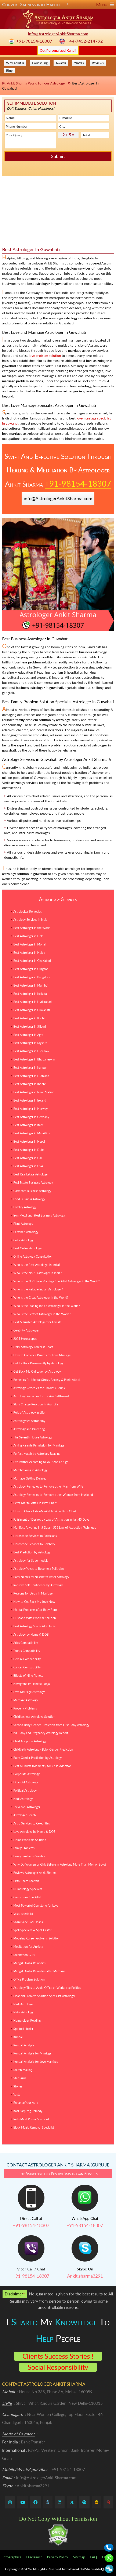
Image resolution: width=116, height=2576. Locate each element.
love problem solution (45, 355)
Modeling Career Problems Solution (36, 1938)
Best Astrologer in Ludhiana (31, 1076)
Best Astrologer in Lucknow (31, 1051)
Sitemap (79, 2557)
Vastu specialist (23, 1914)
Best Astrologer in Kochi (28, 1018)
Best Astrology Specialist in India (34, 1626)
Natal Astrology (23, 2012)
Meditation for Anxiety (28, 1946)
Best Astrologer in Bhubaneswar (34, 1059)
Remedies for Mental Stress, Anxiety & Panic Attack (46, 1379)
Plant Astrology (23, 1223)
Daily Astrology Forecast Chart (33, 1347)
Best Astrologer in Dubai (29, 1150)
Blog (9, 70)
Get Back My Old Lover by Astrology (37, 1371)
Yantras (79, 63)
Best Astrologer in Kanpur (30, 1067)
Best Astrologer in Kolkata (30, 993)
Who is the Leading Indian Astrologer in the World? (46, 1306)
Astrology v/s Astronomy (29, 1421)
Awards (61, 63)
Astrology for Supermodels (30, 1560)
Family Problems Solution (29, 1856)
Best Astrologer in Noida (29, 952)
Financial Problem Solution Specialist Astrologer (44, 1996)
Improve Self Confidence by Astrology (38, 1585)
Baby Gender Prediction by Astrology (37, 1757)
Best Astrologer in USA (28, 1166)
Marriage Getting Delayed (30, 1478)
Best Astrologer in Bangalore (31, 977)
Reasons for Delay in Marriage (32, 1593)
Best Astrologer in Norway (30, 1108)
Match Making (22, 2070)
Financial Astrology (25, 1782)
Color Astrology (23, 1240)
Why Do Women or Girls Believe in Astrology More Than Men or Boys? (59, 1864)
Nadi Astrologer (23, 2004)
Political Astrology (25, 1790)
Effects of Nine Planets (28, 1675)
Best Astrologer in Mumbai (30, 985)
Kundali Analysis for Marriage (32, 2053)
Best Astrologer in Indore (29, 1084)
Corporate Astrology (26, 1774)
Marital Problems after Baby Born (35, 1609)
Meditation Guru (24, 1955)
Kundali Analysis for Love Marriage (35, 2061)
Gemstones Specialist (27, 1897)
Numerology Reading (27, 2020)
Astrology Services (58, 899)
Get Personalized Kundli (58, 50)
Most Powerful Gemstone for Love (35, 1905)
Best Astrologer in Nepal (29, 1141)
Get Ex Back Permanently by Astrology (38, 1363)
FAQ (93, 2557)
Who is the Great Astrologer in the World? (40, 1297)
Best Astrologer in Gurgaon (30, 969)
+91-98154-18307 (34, 41)
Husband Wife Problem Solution (34, 1618)
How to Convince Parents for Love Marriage (41, 1355)
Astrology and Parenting (29, 1429)
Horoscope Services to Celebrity (34, 1544)
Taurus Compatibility (26, 1651)
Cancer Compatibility (27, 1667)
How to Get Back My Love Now (34, 1601)
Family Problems (24, 1848)
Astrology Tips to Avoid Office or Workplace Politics (47, 1987)
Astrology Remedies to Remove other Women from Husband (53, 1494)
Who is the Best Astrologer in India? (36, 1265)
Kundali (18, 2037)
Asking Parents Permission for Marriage (38, 1445)
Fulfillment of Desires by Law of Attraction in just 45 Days (51, 1519)
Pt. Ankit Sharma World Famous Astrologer (34, 83)
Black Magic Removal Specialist (33, 2127)
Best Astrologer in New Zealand (33, 1092)
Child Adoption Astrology (29, 1741)
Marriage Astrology (25, 1700)
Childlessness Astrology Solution (34, 1716)
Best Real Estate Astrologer (30, 1174)
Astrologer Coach (24, 1815)
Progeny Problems (25, 1708)
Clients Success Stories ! (58, 2356)
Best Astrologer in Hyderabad (32, 1002)
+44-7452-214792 (85, 41)
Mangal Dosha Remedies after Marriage (39, 1971)
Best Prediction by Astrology (31, 1552)
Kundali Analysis (23, 2045)
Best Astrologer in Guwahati (31, 1010)
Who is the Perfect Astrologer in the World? (41, 1314)
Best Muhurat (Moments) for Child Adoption (42, 1766)
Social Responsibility (58, 2367)
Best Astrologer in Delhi (28, 936)
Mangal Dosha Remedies (29, 1963)
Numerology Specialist (27, 1889)
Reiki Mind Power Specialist (31, 2119)
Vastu (17, 2094)
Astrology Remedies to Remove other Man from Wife (48, 1486)
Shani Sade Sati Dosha (28, 1922)
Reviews (98, 63)
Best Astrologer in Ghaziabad (32, 960)
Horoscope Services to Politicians (35, 1536)
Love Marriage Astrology (29, 1692)
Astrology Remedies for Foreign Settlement (41, 1396)
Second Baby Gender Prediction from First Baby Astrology (51, 1725)
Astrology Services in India (30, 919)
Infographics (12, 2557)
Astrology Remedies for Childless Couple (39, 1388)
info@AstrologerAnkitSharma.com (58, 33)
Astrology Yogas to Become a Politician (38, 1568)
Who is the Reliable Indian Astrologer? (38, 1289)
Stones (17, 2086)
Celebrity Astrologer (26, 1330)
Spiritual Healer (23, 2029)
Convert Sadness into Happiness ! (58, 4)
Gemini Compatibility (27, 1659)
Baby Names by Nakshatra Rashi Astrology (41, 1577)
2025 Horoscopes (25, 1338)
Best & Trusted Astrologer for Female (37, 1322)
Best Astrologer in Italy (28, 1125)
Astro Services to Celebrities (31, 1823)
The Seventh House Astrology (32, 1437)
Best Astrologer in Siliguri (29, 1026)
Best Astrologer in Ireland (29, 1100)
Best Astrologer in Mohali (29, 944)
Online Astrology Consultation (32, 1256)
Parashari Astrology (25, 1232)
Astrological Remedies (27, 911)
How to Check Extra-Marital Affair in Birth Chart (44, 1511)
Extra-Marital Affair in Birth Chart (35, 1503)
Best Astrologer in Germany (31, 1117)
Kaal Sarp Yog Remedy (27, 2111)
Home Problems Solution (29, 1840)
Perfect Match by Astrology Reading (36, 1453)
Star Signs (19, 2078)
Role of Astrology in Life (28, 1412)
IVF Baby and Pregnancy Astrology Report (40, 1733)
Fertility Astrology (24, 1207)
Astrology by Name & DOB (31, 1634)
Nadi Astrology (23, 1799)
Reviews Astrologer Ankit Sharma (35, 1872)
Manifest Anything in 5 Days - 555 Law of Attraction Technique (54, 1527)
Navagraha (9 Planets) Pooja (31, 1684)
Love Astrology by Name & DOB (34, 1831)
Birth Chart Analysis (26, 1881)
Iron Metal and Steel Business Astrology (39, 1215)
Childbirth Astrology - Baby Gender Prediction (43, 1749)
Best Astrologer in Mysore (30, 1043)
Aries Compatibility (25, 1642)
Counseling (40, 63)
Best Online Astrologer (28, 1248)
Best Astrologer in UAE (28, 1158)
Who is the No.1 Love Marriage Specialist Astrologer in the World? (56, 1281)
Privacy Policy (57, 2557)
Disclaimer (34, 2557)
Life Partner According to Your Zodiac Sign (40, 1462)
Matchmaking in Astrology (30, 1470)
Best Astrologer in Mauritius (31, 1133)
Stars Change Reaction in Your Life (35, 1404)
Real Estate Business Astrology (33, 1182)
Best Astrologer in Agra (28, 1035)
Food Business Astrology (29, 1199)
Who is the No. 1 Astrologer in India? (37, 1273)
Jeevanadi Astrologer (26, 1807)
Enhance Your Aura (25, 2102)
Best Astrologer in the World (31, 928)
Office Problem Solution (29, 1979)
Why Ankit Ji (15, 63)
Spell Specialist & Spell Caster (32, 1930)
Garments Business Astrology (32, 1191)
